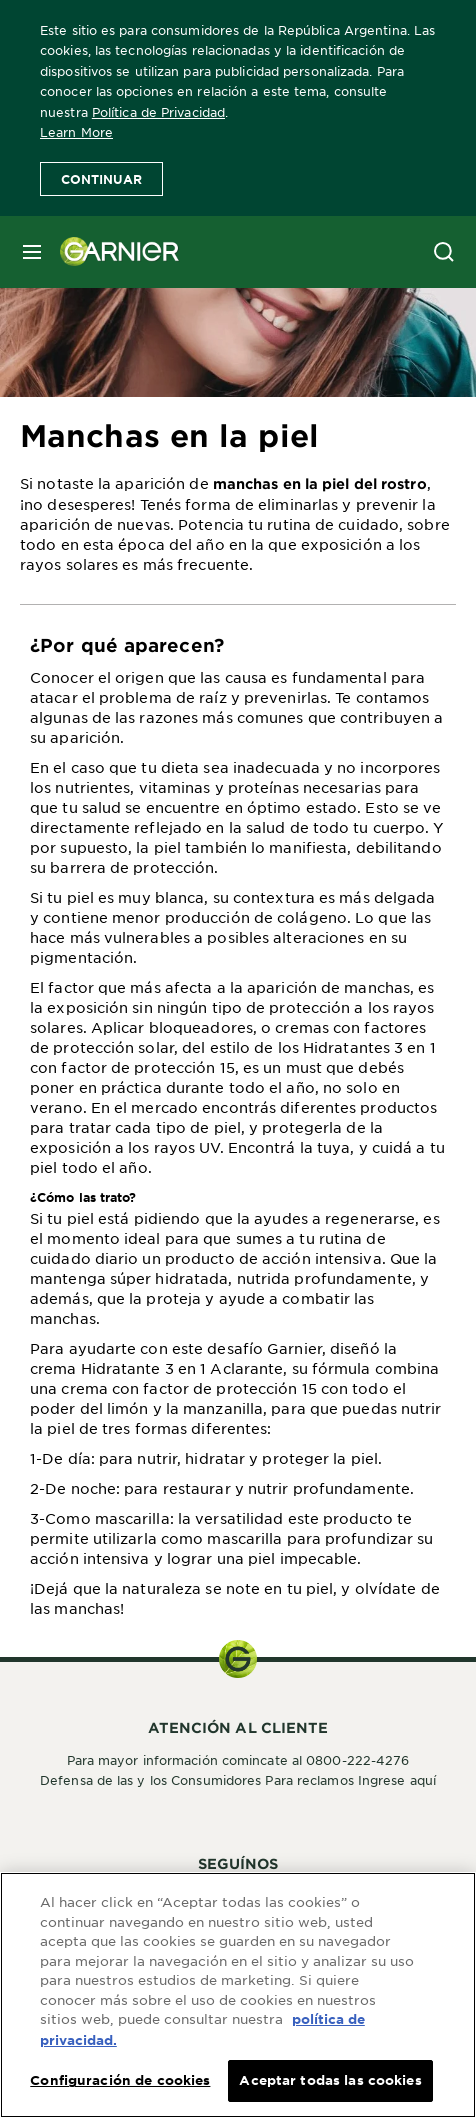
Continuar (101, 179)
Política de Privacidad (158, 112)
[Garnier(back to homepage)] (112, 252)
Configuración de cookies (120, 2082)
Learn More (76, 132)
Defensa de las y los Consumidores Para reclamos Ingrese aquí (238, 1780)
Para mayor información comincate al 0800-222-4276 (238, 1760)
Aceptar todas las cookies (330, 2082)
